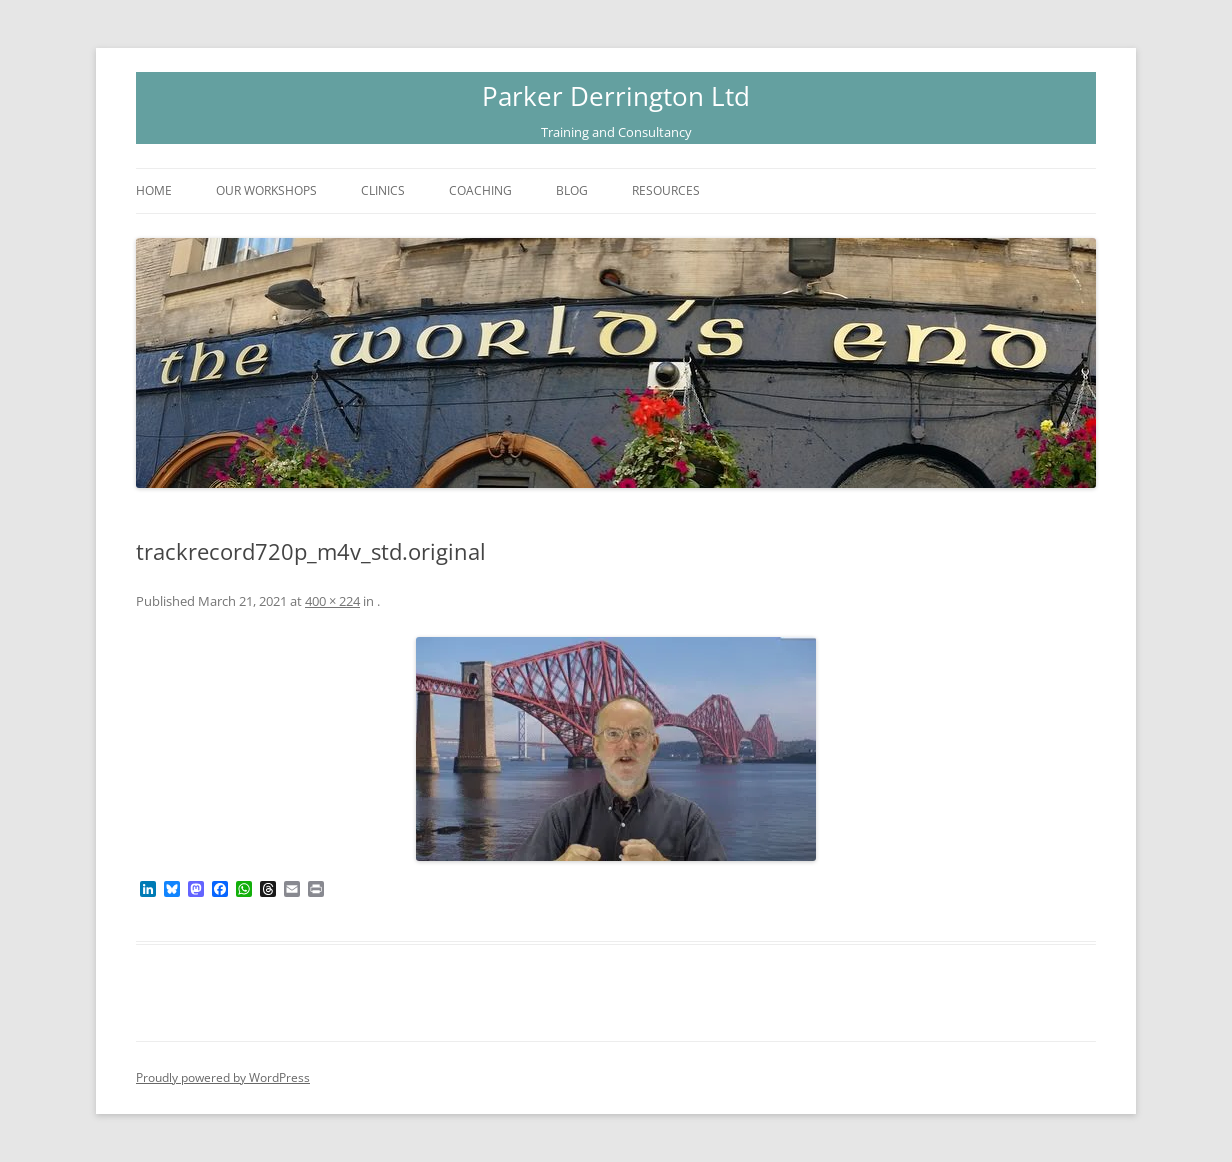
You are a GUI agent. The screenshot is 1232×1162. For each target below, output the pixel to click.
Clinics (383, 190)
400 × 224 (332, 601)
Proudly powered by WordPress (223, 1077)
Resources (666, 190)
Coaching (480, 190)
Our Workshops (266, 190)
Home (154, 190)
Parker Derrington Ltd (616, 96)
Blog (572, 190)
